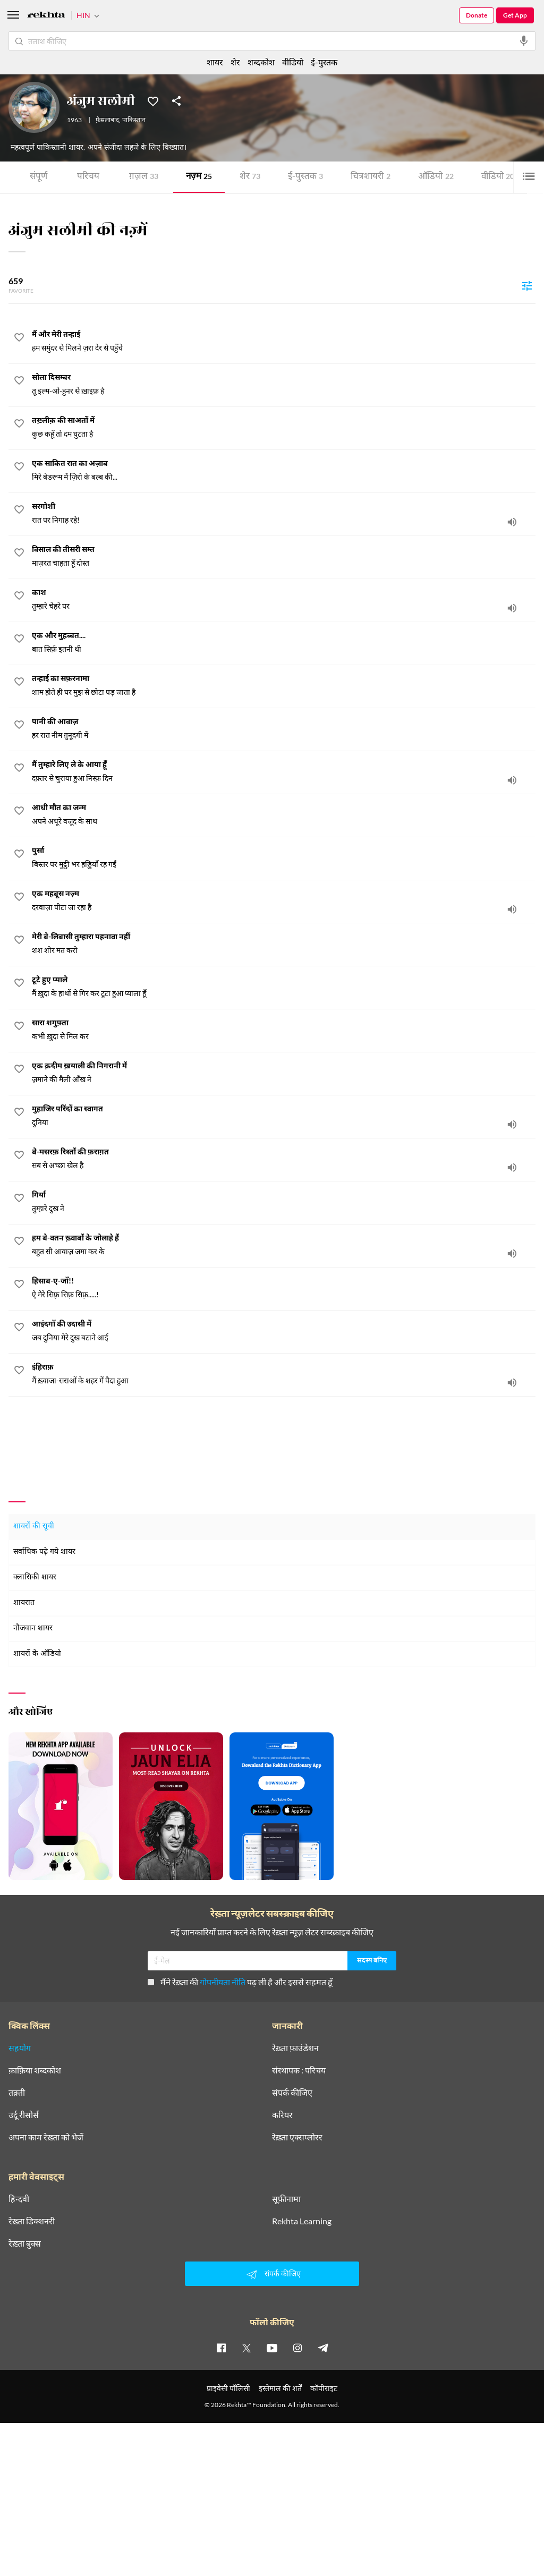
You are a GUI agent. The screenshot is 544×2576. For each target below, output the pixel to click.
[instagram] (297, 2347)
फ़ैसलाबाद (107, 120)
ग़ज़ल (143, 177)
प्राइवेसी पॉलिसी (228, 2388)
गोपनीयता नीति (222, 1982)
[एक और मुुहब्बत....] (284, 643)
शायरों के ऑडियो (37, 1654)
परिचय (88, 177)
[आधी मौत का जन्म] (284, 815)
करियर (282, 2115)
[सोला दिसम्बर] (284, 384)
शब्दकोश (261, 62)
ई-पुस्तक (305, 177)
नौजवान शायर (33, 1628)
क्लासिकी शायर (34, 1577)
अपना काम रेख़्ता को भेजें (45, 2137)
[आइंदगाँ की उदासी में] (284, 1331)
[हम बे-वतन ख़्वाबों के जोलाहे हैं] (284, 1245)
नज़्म (199, 177)
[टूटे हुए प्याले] (284, 987)
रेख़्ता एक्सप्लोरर (297, 2137)
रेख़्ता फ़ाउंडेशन (295, 2048)
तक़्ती (16, 2092)
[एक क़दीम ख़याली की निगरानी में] (284, 1073)
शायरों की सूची (33, 1526)
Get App (515, 15)
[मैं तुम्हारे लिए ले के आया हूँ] (284, 772)
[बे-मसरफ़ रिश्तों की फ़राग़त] (284, 1159)
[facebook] (221, 2347)
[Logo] (46, 16)
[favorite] (19, 339)
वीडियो (497, 177)
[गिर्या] (284, 1202)
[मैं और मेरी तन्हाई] (284, 341)
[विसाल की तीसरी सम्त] (284, 557)
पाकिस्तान (134, 120)
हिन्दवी (18, 2199)
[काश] (284, 600)
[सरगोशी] (284, 513)
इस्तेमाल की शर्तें (280, 2388)
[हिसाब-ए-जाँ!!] (284, 1288)
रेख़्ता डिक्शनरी (31, 2221)
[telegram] (323, 2347)
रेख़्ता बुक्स (24, 2243)
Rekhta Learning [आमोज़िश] (302, 2221)
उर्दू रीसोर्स (23, 2115)
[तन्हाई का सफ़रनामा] (284, 686)
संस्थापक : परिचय (299, 2070)
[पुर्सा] (284, 858)
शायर (215, 62)
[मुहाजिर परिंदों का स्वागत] (284, 1116)
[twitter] (246, 2347)
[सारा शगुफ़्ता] (284, 1030)
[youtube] (272, 2347)
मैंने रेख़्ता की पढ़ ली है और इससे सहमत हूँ (240, 1982)
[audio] (512, 521)
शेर (250, 177)
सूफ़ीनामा (286, 2199)
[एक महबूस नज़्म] (284, 901)
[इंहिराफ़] (284, 1374)
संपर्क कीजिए (292, 2092)
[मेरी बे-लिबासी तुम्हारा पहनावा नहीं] (284, 944)
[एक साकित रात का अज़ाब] (284, 470)
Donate (476, 15)
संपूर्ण (38, 177)
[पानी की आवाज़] (284, 729)
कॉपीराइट (323, 2388)
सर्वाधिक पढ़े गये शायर (44, 1552)
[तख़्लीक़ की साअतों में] (284, 427)
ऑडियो (436, 177)
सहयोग (19, 2048)
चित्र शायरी (370, 177)
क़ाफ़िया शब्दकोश (34, 2070)
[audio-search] (523, 41)
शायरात (24, 1603)
